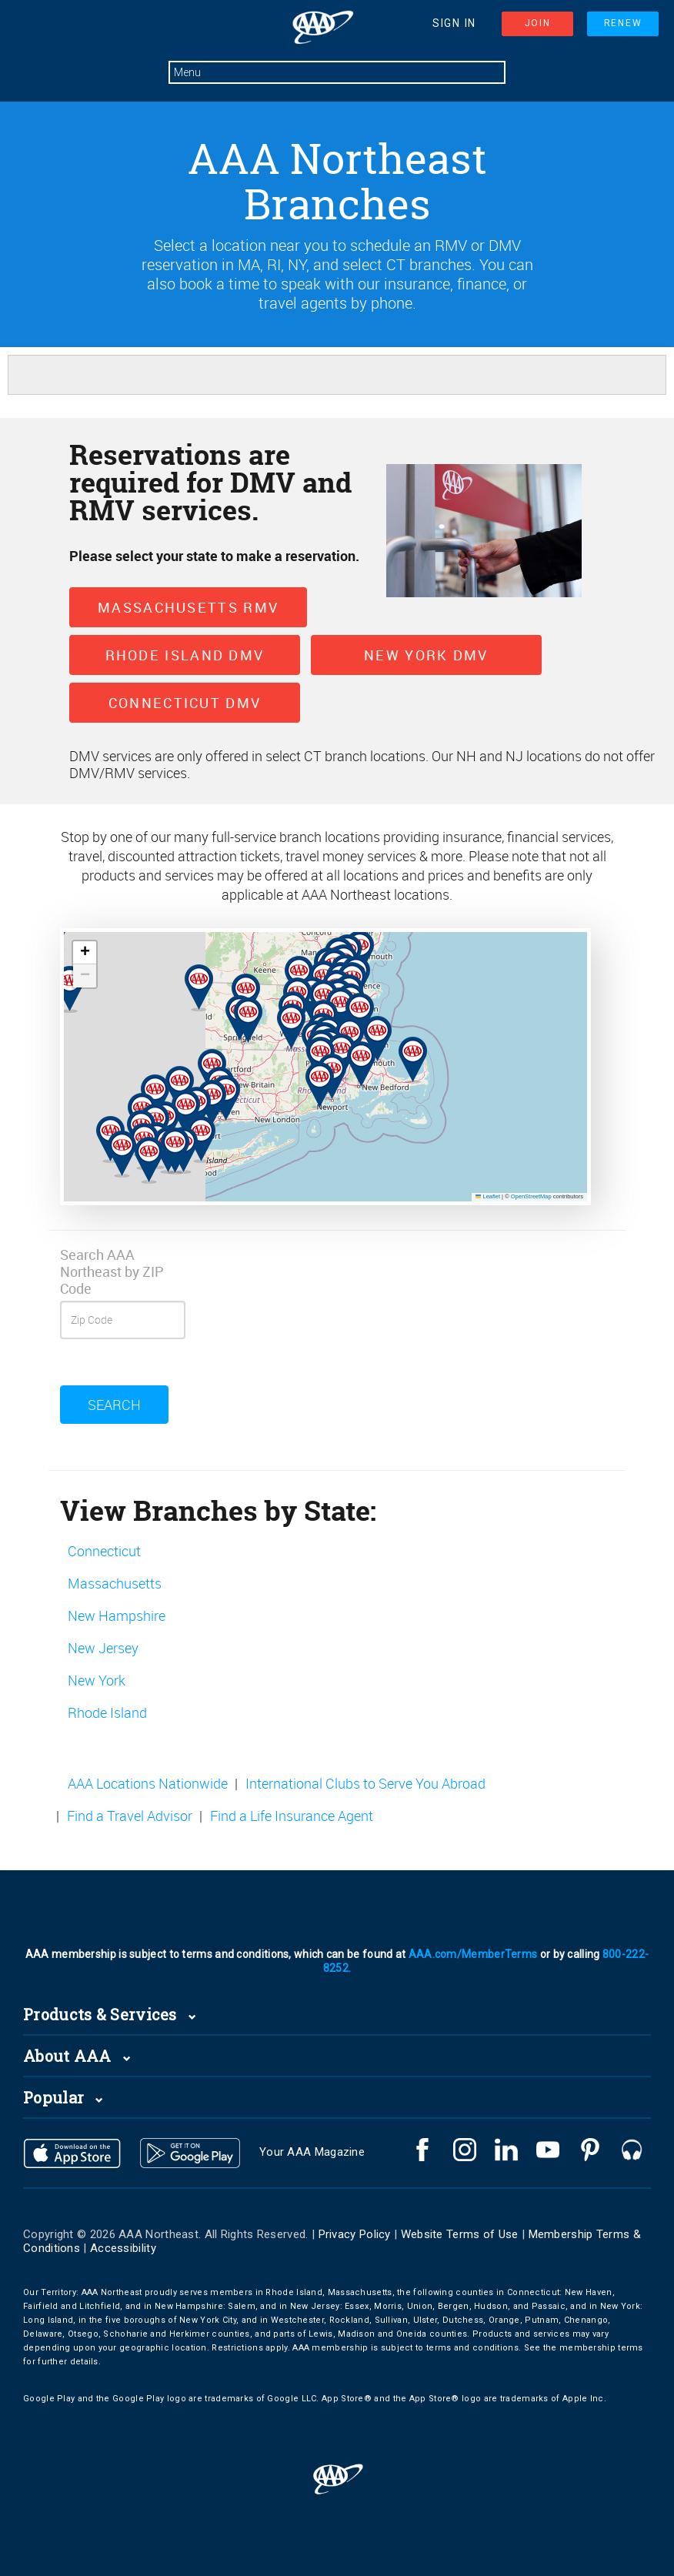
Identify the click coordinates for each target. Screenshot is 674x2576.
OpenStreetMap (531, 1196)
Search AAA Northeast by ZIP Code (112, 1271)
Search (114, 1404)
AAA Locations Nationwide (148, 1783)
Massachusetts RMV (188, 607)
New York (96, 1680)
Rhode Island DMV (185, 655)
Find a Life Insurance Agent (291, 1815)
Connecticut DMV (185, 702)
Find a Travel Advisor (129, 1815)
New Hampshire (116, 1615)
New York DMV (426, 655)
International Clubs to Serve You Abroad (365, 1783)
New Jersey (103, 1647)
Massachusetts (115, 1583)
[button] (171, 1077)
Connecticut (104, 1550)
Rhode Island (107, 1712)
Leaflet (487, 1196)
